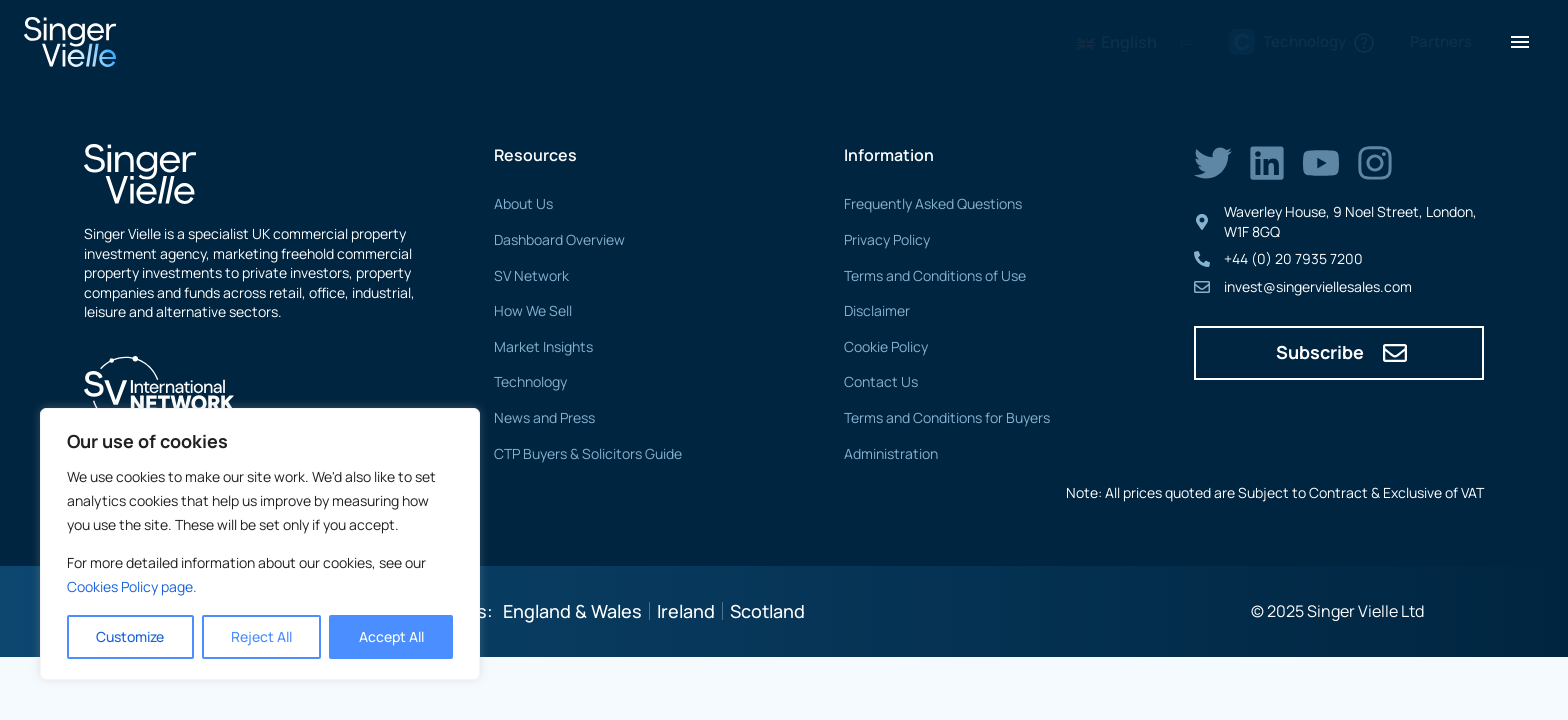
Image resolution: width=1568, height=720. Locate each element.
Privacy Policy (887, 239)
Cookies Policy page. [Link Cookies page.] (132, 586)
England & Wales (572, 611)
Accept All (391, 636)
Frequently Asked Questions (933, 203)
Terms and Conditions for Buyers (947, 417)
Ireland (686, 611)
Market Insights (543, 346)
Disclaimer (877, 310)
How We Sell (533, 310)
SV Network (531, 275)
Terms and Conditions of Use (935, 275)
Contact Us (881, 381)
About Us (523, 203)
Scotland (767, 611)
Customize (130, 636)
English (1117, 42)
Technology (530, 381)
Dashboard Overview (559, 239)
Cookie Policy (886, 346)
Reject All (261, 636)
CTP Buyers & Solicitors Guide (588, 453)
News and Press (544, 417)
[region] (260, 544)
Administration (891, 453)
